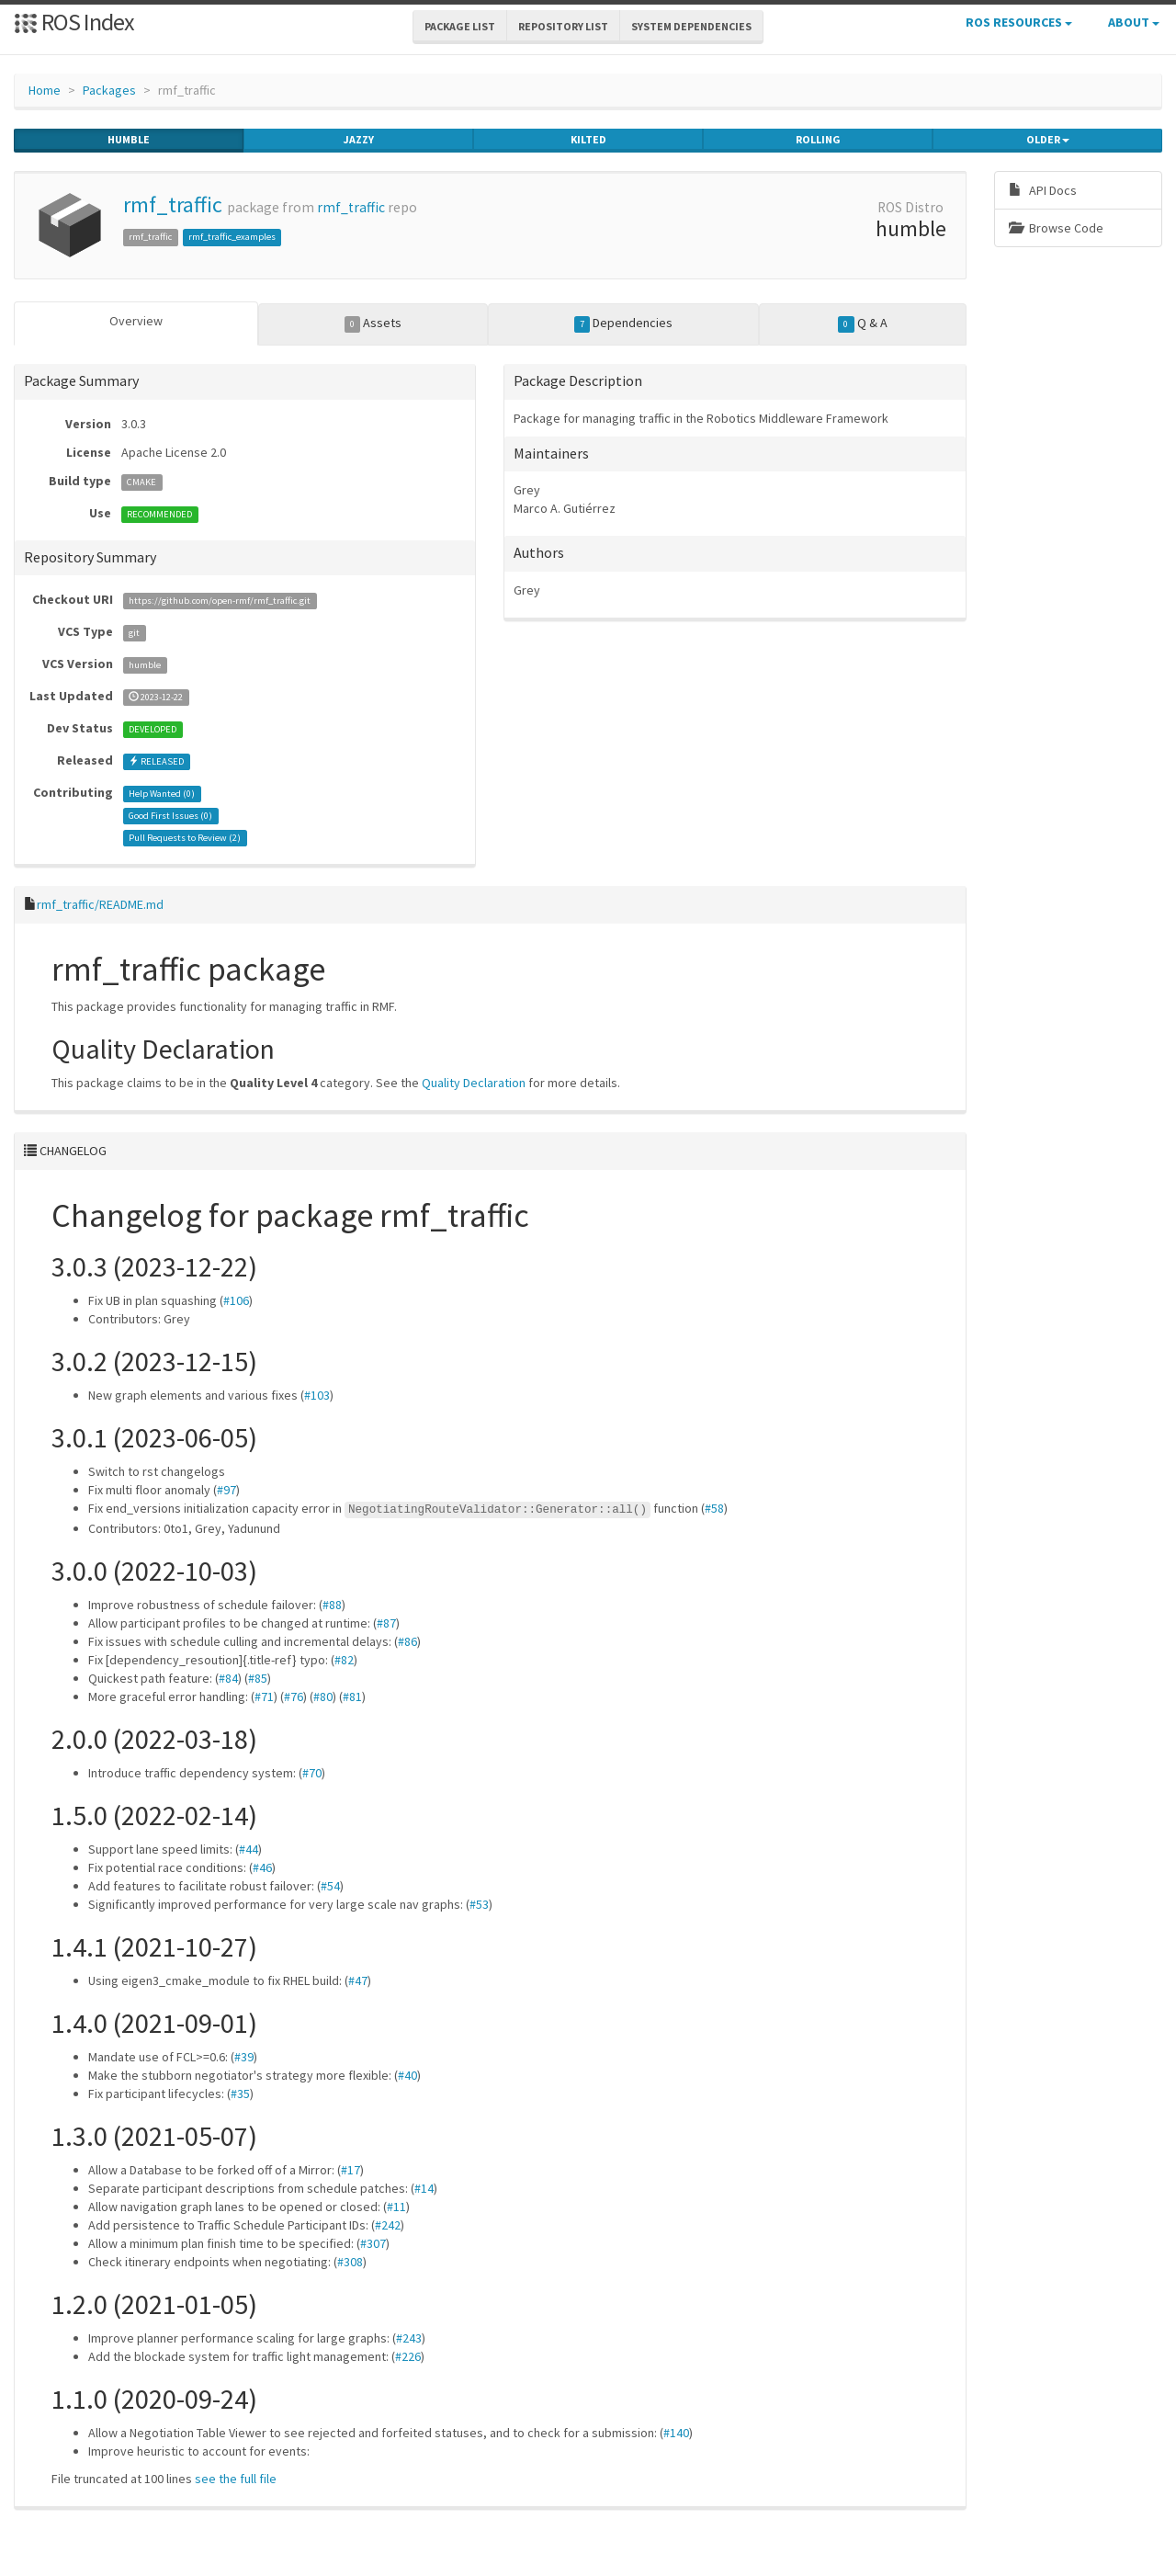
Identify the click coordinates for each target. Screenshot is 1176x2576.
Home (44, 90)
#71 (264, 1696)
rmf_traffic (172, 204)
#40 (407, 2075)
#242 (388, 2225)
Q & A (863, 323)
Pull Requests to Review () (185, 838)
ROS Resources (1019, 22)
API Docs (1043, 190)
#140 (676, 2432)
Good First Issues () (170, 816)
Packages (109, 90)
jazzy (359, 139)
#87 (386, 1623)
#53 (479, 1904)
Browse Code (1056, 228)
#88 (332, 1604)
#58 (714, 1508)
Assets (373, 323)
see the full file (236, 2478)
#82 (344, 1659)
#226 (408, 2356)
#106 (236, 1300)
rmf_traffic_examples (232, 237)
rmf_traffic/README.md (100, 904)
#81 (352, 1696)
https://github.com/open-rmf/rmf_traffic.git (220, 601)
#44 (248, 1849)
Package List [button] (459, 26)
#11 (396, 2206)
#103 (317, 1395)
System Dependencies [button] (691, 26)
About (1133, 22)
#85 (257, 1678)
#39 (244, 2056)
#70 (312, 1773)
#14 (424, 2188)
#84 (228, 1678)
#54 (330, 1886)
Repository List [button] (563, 26)
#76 (293, 1696)
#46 (262, 1867)
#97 (226, 1489)
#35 (240, 2093)
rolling (818, 139)
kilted (588, 139)
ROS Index (74, 21)
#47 (358, 1980)
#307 (373, 2243)
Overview (136, 320)
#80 (323, 1696)
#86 (407, 1641)
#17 (350, 2170)
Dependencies (623, 323)
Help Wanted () (162, 794)
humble (128, 139)
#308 (350, 2261)
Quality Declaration (474, 1082)
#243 (409, 2338)
